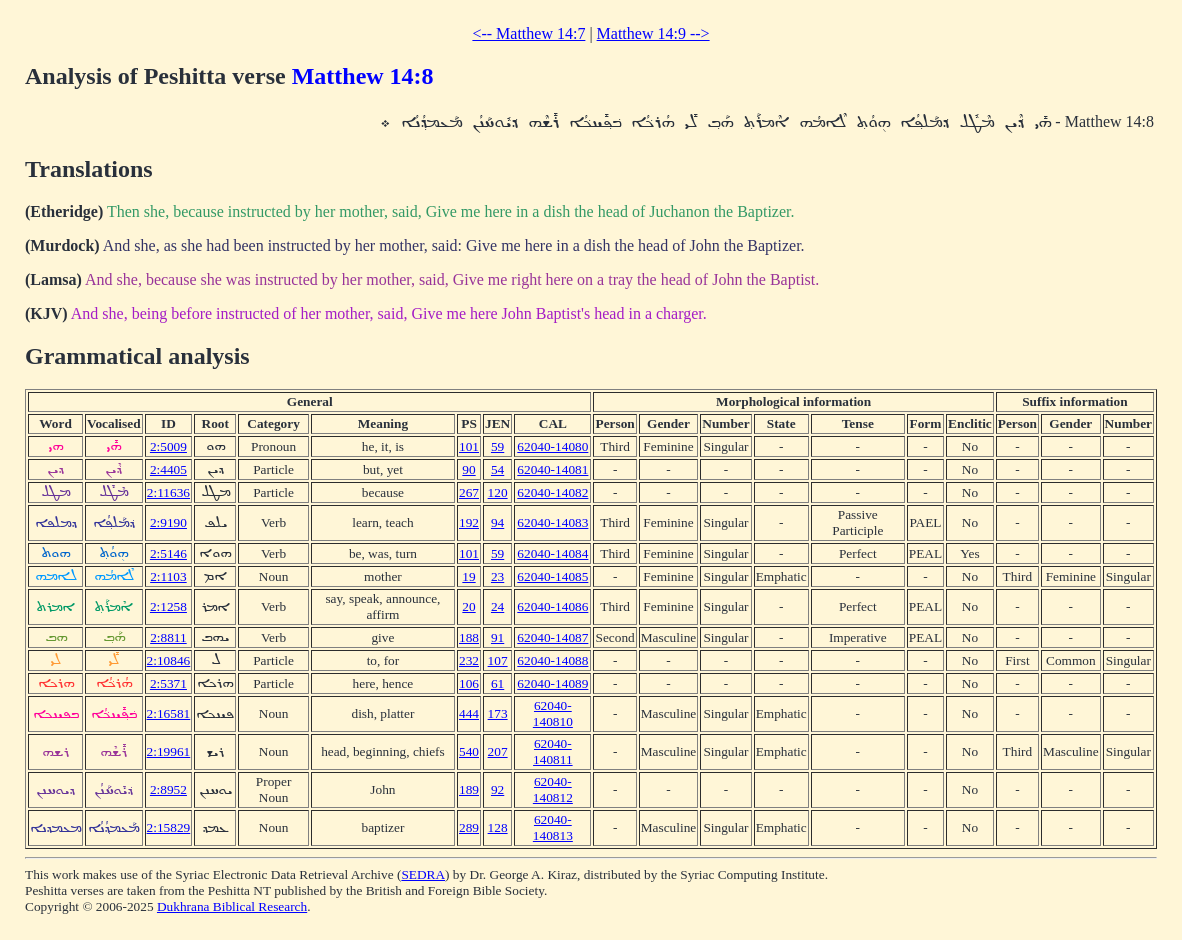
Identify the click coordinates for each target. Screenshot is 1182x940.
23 (497, 576)
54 (497, 469)
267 (469, 492)
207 (498, 751)
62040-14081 (552, 469)
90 (468, 469)
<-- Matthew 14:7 (528, 33)
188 (469, 637)
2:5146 (168, 553)
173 (498, 713)
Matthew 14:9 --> (653, 33)
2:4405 (168, 469)
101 (469, 446)
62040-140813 (553, 827)
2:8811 (168, 637)
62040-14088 (552, 660)
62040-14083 (552, 522)
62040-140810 (553, 713)
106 (469, 683)
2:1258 (168, 606)
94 (497, 522)
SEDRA (423, 874)
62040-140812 (553, 789)
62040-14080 (552, 446)
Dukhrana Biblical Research (232, 906)
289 (469, 827)
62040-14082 (552, 492)
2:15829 (169, 827)
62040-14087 (552, 637)
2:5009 (168, 446)
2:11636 (168, 492)
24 (497, 606)
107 (498, 660)
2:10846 (169, 660)
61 (497, 683)
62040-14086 (552, 606)
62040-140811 (553, 751)
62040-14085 (552, 576)
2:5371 (168, 683)
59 (497, 446)
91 (497, 637)
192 (469, 522)
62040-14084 (552, 553)
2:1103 (168, 576)
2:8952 (168, 789)
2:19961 (169, 751)
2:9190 (168, 522)
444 (469, 713)
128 (498, 827)
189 (469, 789)
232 (469, 660)
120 (498, 492)
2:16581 (169, 713)
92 (497, 789)
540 (469, 751)
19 (468, 576)
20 (468, 606)
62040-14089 (552, 683)
